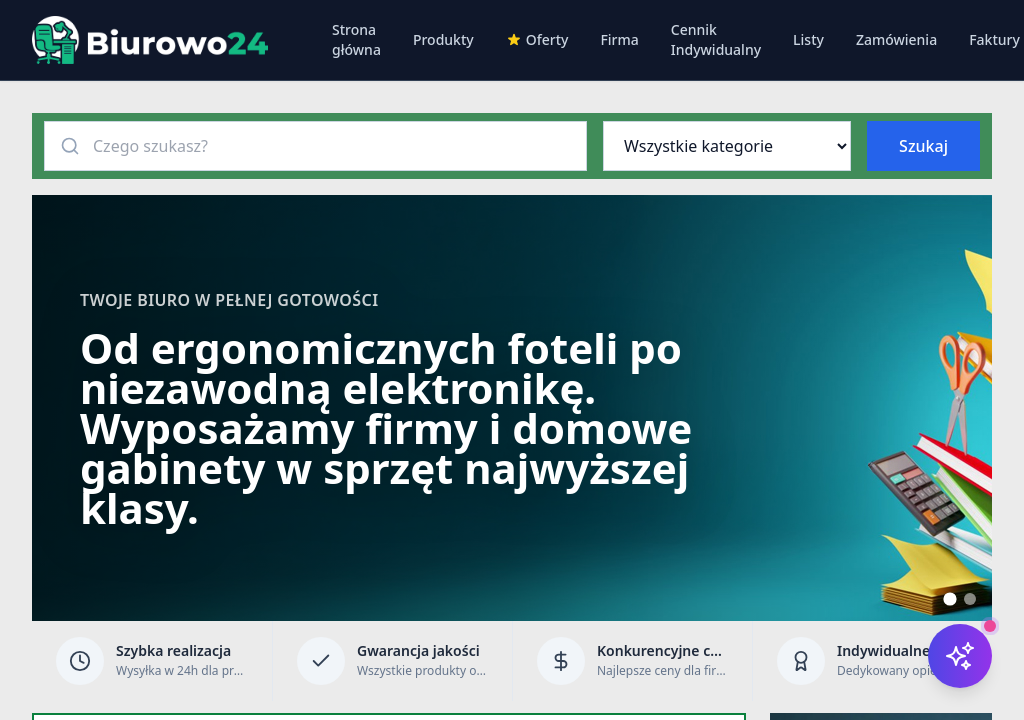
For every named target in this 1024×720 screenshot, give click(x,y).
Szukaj (923, 146)
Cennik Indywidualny (716, 39)
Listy (808, 39)
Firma (619, 39)
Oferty (537, 39)
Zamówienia (896, 39)
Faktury (994, 39)
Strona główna (356, 39)
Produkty (443, 39)
